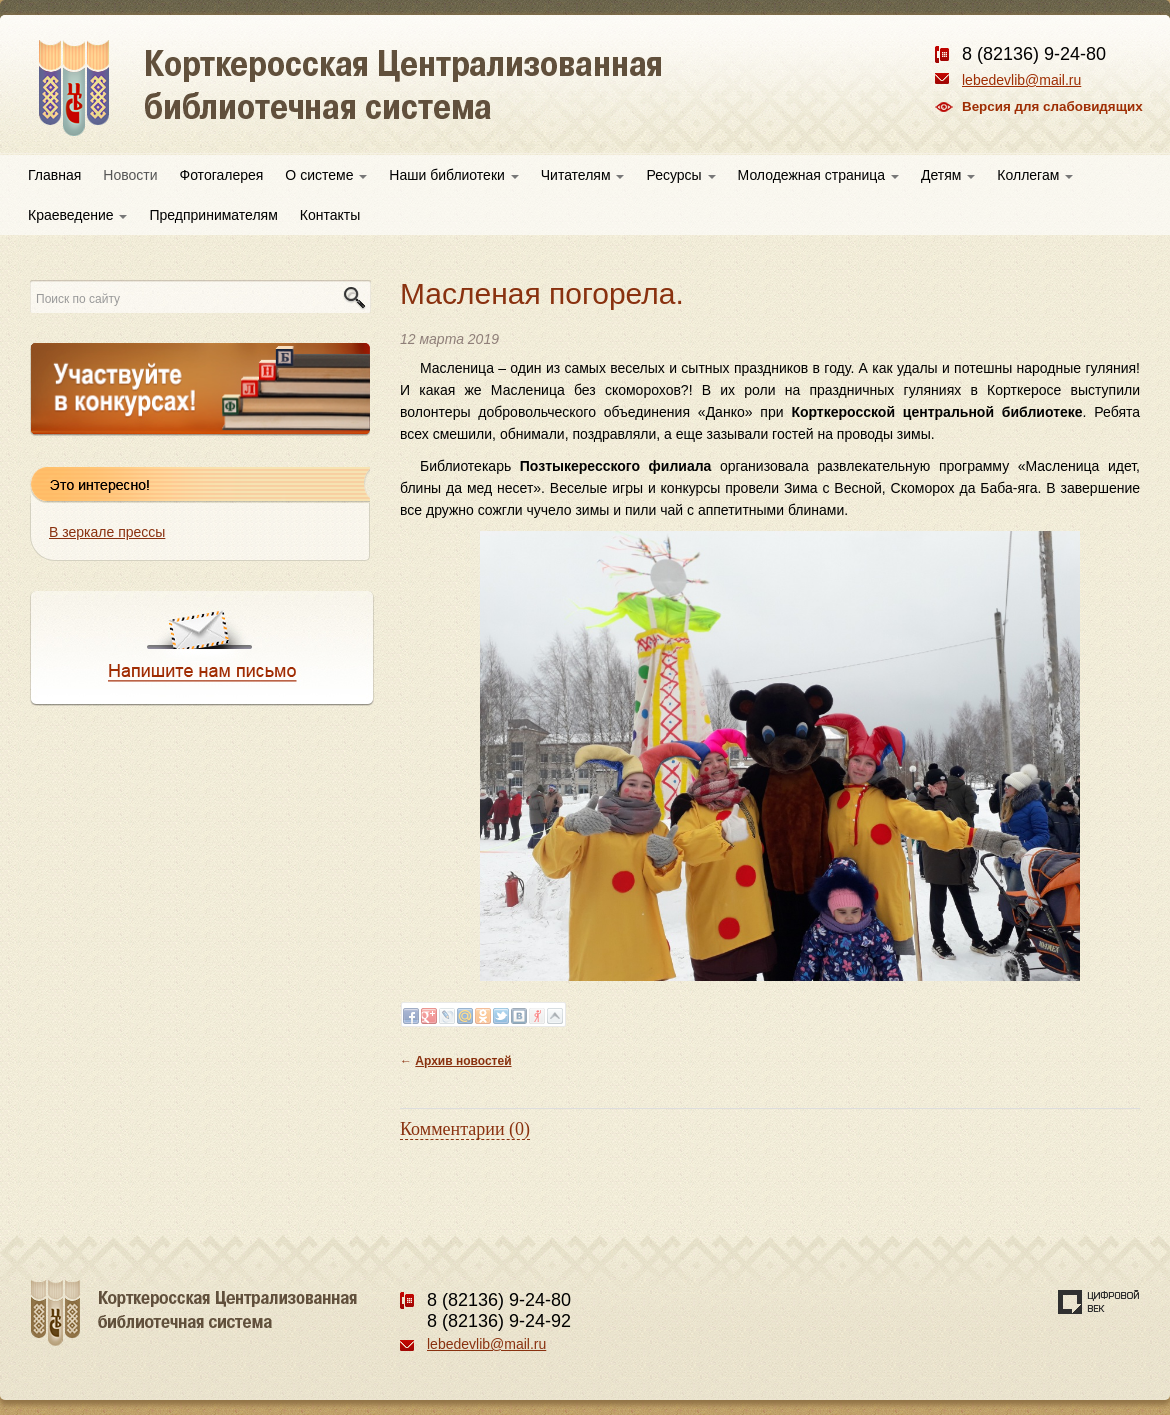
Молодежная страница (818, 175)
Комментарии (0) (465, 1129)
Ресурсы (680, 175)
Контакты (330, 215)
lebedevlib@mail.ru (1021, 80)
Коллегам (1035, 175)
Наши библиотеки (453, 175)
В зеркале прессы (107, 532)
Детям (948, 175)
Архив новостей (463, 1061)
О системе (326, 175)
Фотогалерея (222, 175)
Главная (54, 175)
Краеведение (77, 215)
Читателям (583, 175)
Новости (130, 175)
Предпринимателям (213, 215)
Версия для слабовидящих (1052, 106)
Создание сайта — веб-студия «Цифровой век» (1099, 1302)
